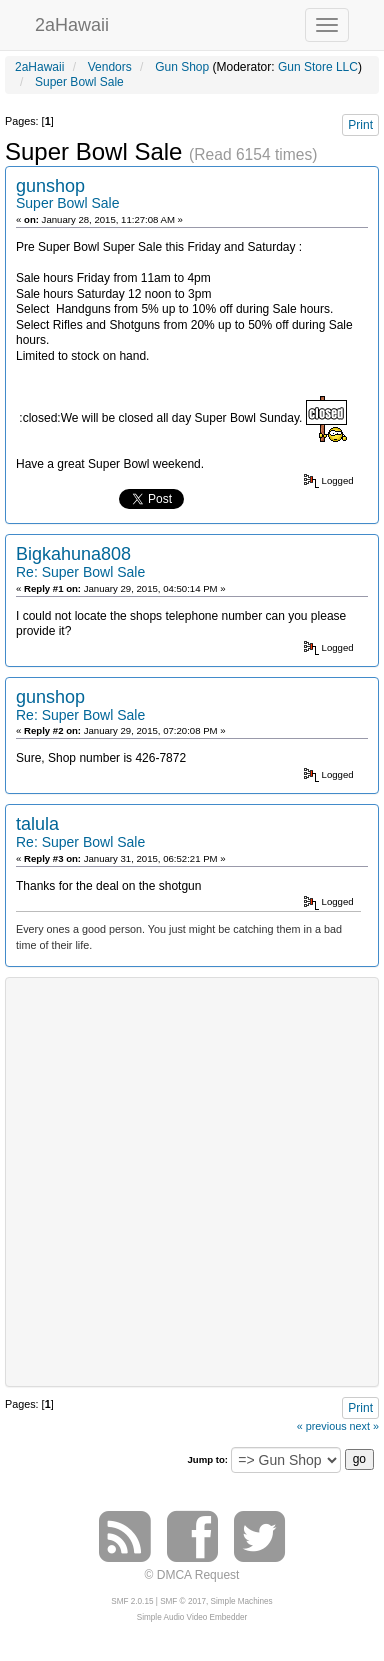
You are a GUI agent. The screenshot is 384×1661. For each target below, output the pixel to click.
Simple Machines (242, 1601)
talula (37, 824)
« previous (322, 1426)
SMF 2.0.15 (132, 1601)
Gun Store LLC (318, 67)
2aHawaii (72, 22)
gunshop (50, 186)
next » (364, 1426)
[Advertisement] (192, 1180)
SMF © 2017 (183, 1601)
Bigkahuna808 (73, 554)
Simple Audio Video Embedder (192, 1617)
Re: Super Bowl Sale (80, 572)
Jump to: (207, 1459)
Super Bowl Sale (68, 203)
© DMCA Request (192, 1575)
